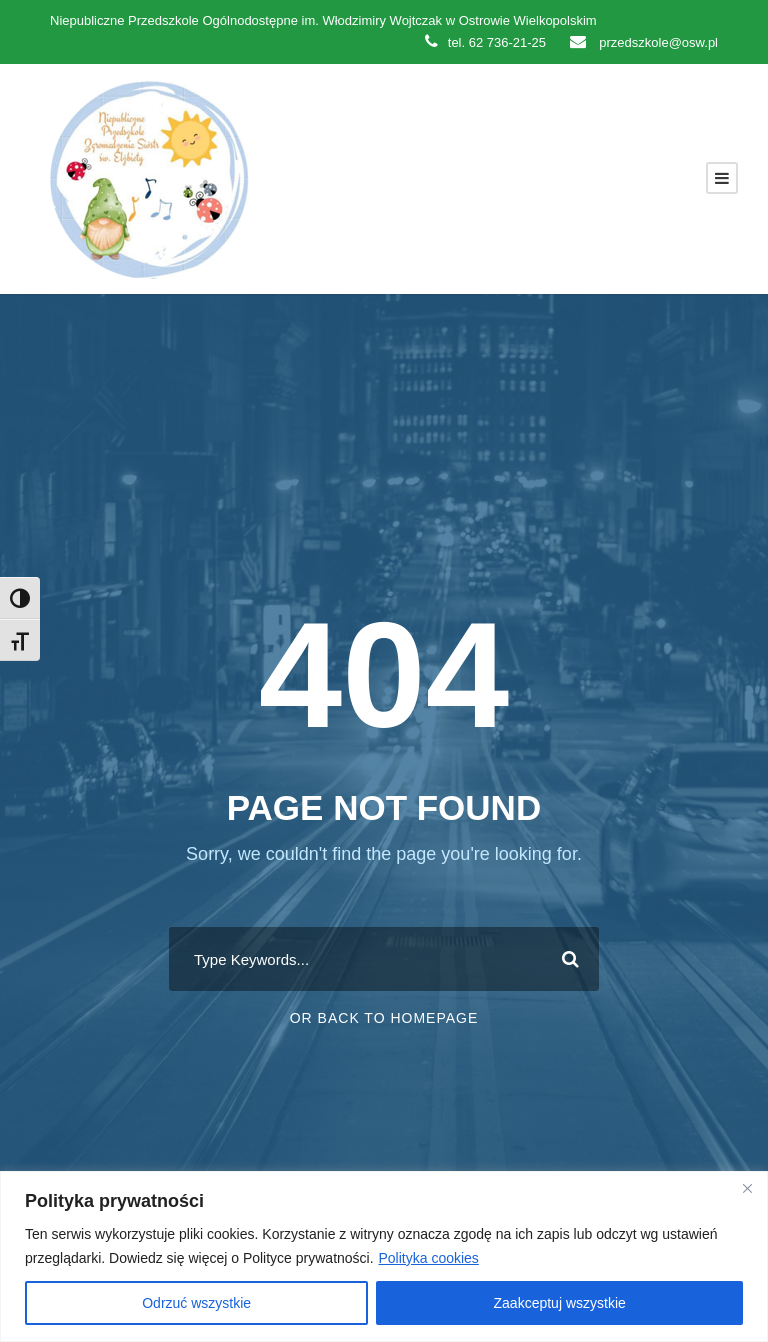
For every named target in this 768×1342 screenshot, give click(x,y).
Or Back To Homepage (384, 1018)
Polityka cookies (428, 1258)
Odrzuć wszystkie (196, 1303)
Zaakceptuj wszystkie (560, 1303)
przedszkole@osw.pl (644, 42)
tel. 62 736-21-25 (485, 42)
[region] (384, 1256)
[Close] (747, 1188)
